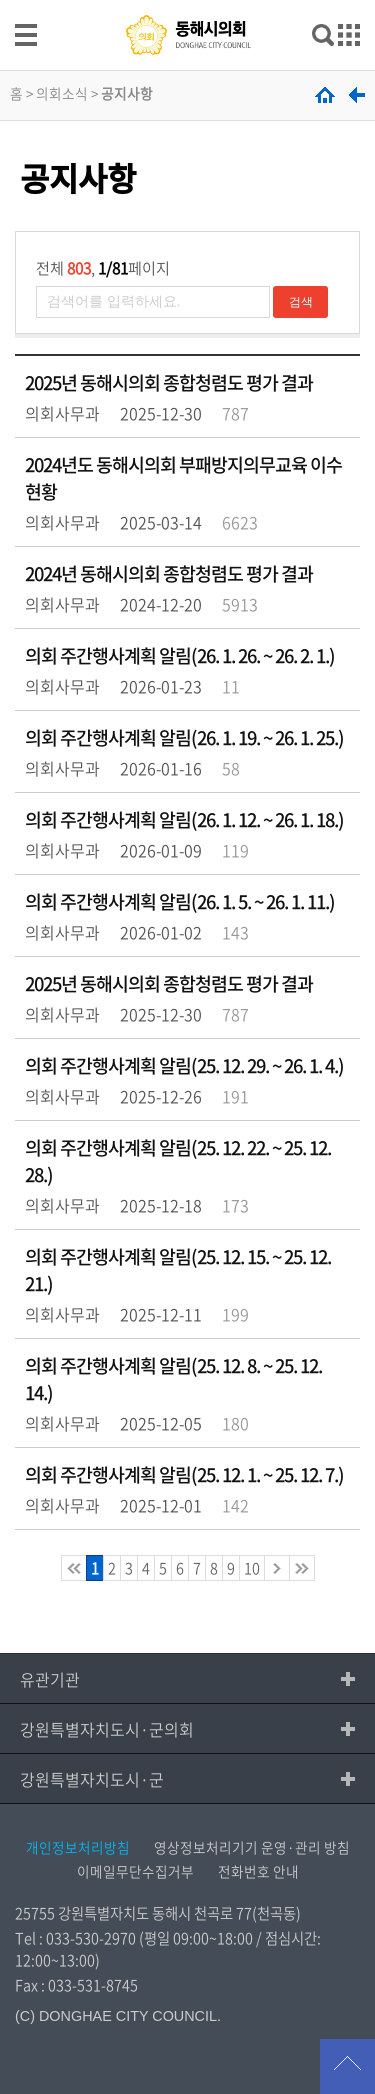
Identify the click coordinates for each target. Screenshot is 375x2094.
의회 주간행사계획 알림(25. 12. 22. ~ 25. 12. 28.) (178, 1161)
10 (252, 1568)
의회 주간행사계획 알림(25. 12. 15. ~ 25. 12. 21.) (178, 1270)
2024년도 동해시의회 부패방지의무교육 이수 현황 (183, 478)
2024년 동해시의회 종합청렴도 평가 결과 (169, 573)
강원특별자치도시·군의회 (107, 1729)
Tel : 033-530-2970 (75, 1938)
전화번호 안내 (258, 1871)
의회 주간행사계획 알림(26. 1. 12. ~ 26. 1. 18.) (184, 819)
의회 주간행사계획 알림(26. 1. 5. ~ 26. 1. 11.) (180, 901)
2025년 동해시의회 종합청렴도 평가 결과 (169, 382)
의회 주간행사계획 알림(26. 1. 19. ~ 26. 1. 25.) (184, 737)
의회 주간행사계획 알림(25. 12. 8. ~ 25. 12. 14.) (173, 1379)
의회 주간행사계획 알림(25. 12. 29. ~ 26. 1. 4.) (184, 1065)
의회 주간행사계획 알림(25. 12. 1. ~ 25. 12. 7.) (184, 1474)
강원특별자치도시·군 (92, 1779)
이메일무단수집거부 (135, 1871)
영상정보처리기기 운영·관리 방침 (252, 1847)
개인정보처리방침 (78, 1847)
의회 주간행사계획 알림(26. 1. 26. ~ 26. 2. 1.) (180, 655)
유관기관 (50, 1679)
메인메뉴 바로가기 (188, 1)
